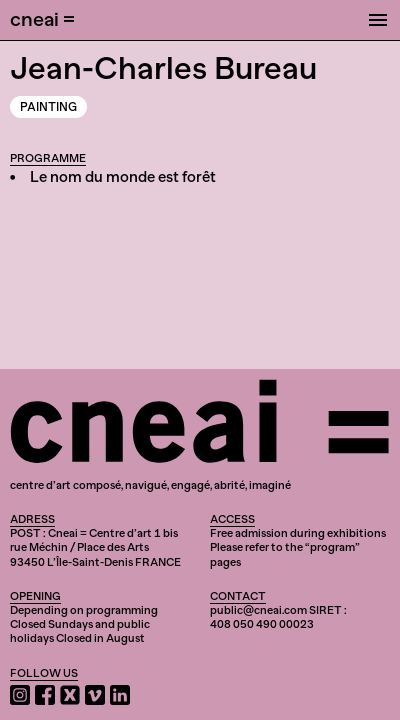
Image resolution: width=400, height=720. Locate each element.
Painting (48, 107)
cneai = (42, 19)
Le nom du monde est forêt (123, 177)
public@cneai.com (258, 610)
